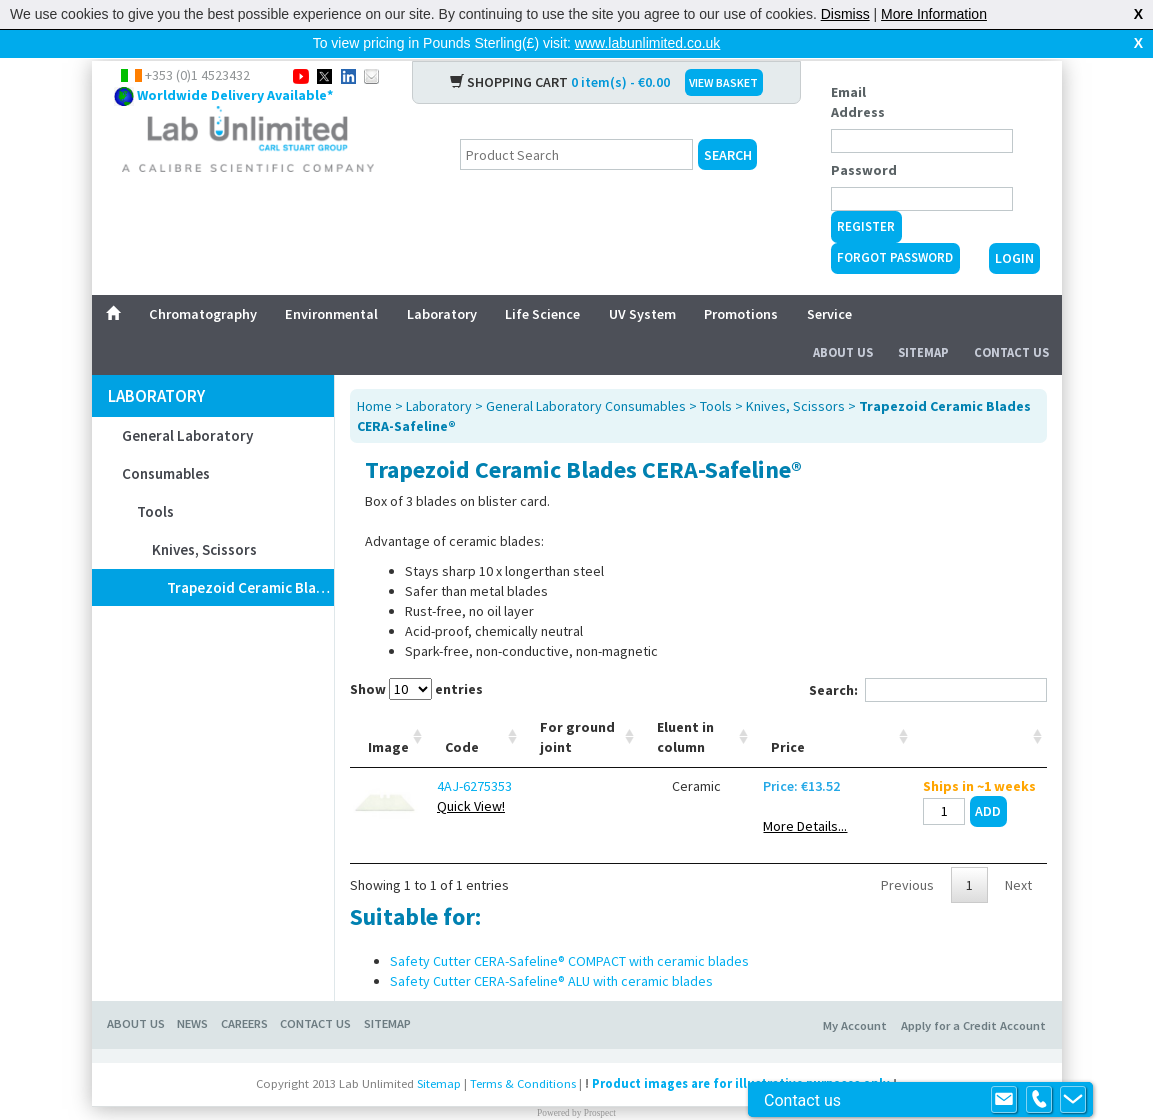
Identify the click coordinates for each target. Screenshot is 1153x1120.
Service (829, 282)
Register (866, 194)
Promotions (741, 282)
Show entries (416, 657)
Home (374, 374)
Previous (907, 853)
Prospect (600, 1081)
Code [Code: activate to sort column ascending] (462, 715)
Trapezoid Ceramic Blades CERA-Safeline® (250, 555)
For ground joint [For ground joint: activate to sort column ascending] (577, 705)
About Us (843, 320)
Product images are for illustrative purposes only (741, 1051)
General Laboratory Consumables (187, 422)
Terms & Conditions (523, 1051)
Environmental (331, 282)
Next (1018, 853)
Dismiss (845, 14)
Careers (244, 991)
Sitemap (923, 320)
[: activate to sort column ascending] (979, 705)
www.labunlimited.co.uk (648, 43)
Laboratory (442, 282)
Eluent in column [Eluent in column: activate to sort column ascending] (685, 705)
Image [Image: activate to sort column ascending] (388, 715)
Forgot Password (895, 225)
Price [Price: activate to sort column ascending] (788, 715)
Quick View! (471, 774)
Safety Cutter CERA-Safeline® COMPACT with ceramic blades (569, 929)
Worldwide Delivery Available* (235, 63)
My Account (855, 993)
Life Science (542, 282)
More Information (934, 14)
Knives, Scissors (204, 517)
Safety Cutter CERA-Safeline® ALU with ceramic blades (551, 949)
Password (864, 138)
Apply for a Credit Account (973, 993)
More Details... (805, 794)
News (192, 991)
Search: (928, 658)
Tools (155, 479)
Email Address (858, 70)
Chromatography (203, 282)
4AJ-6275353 (474, 754)
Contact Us (1011, 320)
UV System (642, 282)
